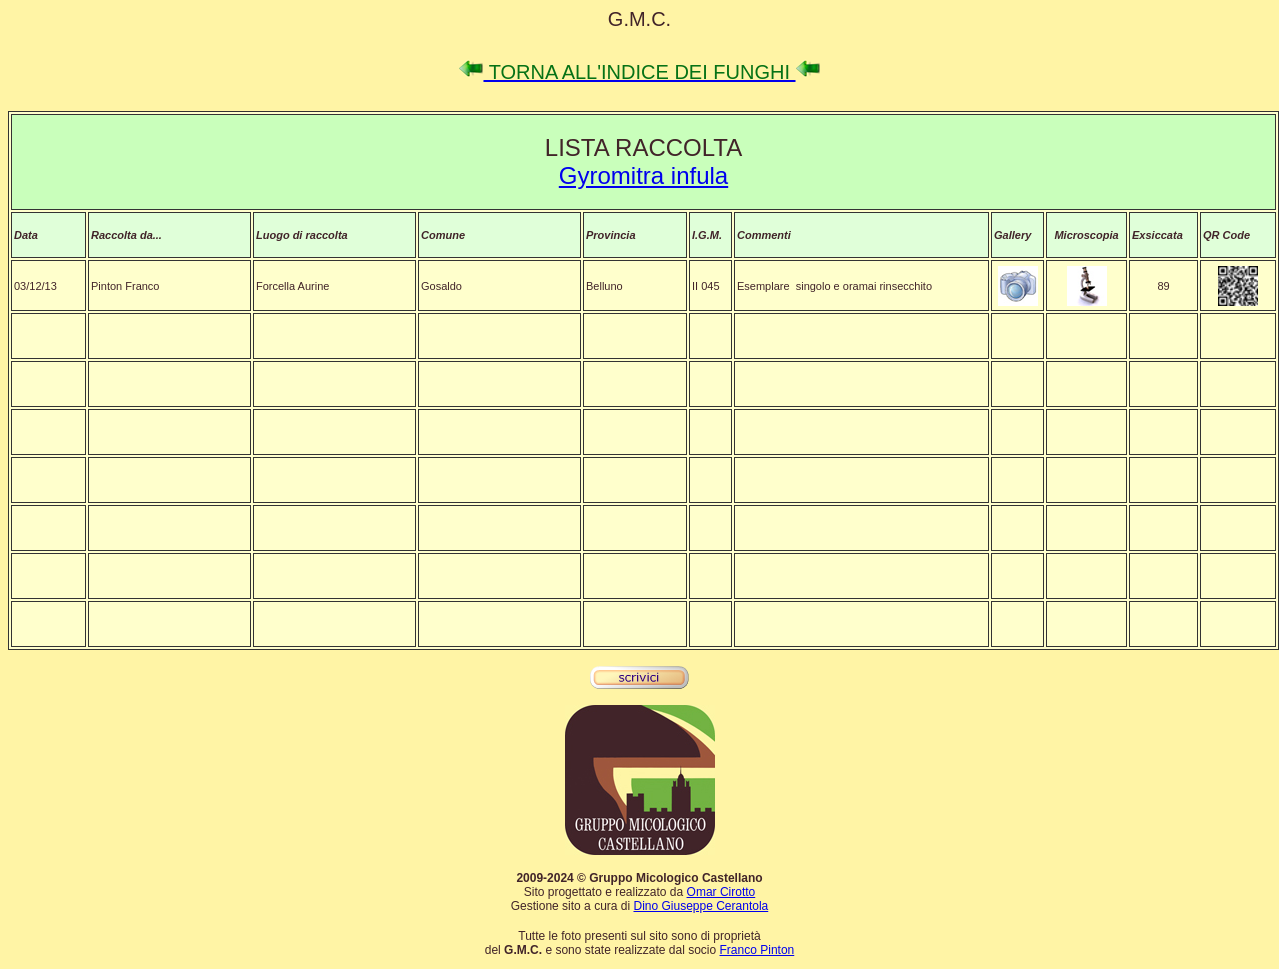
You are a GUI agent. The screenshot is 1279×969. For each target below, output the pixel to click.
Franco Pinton (757, 950)
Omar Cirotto (721, 892)
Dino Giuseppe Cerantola (700, 906)
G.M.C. (639, 19)
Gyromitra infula (643, 175)
